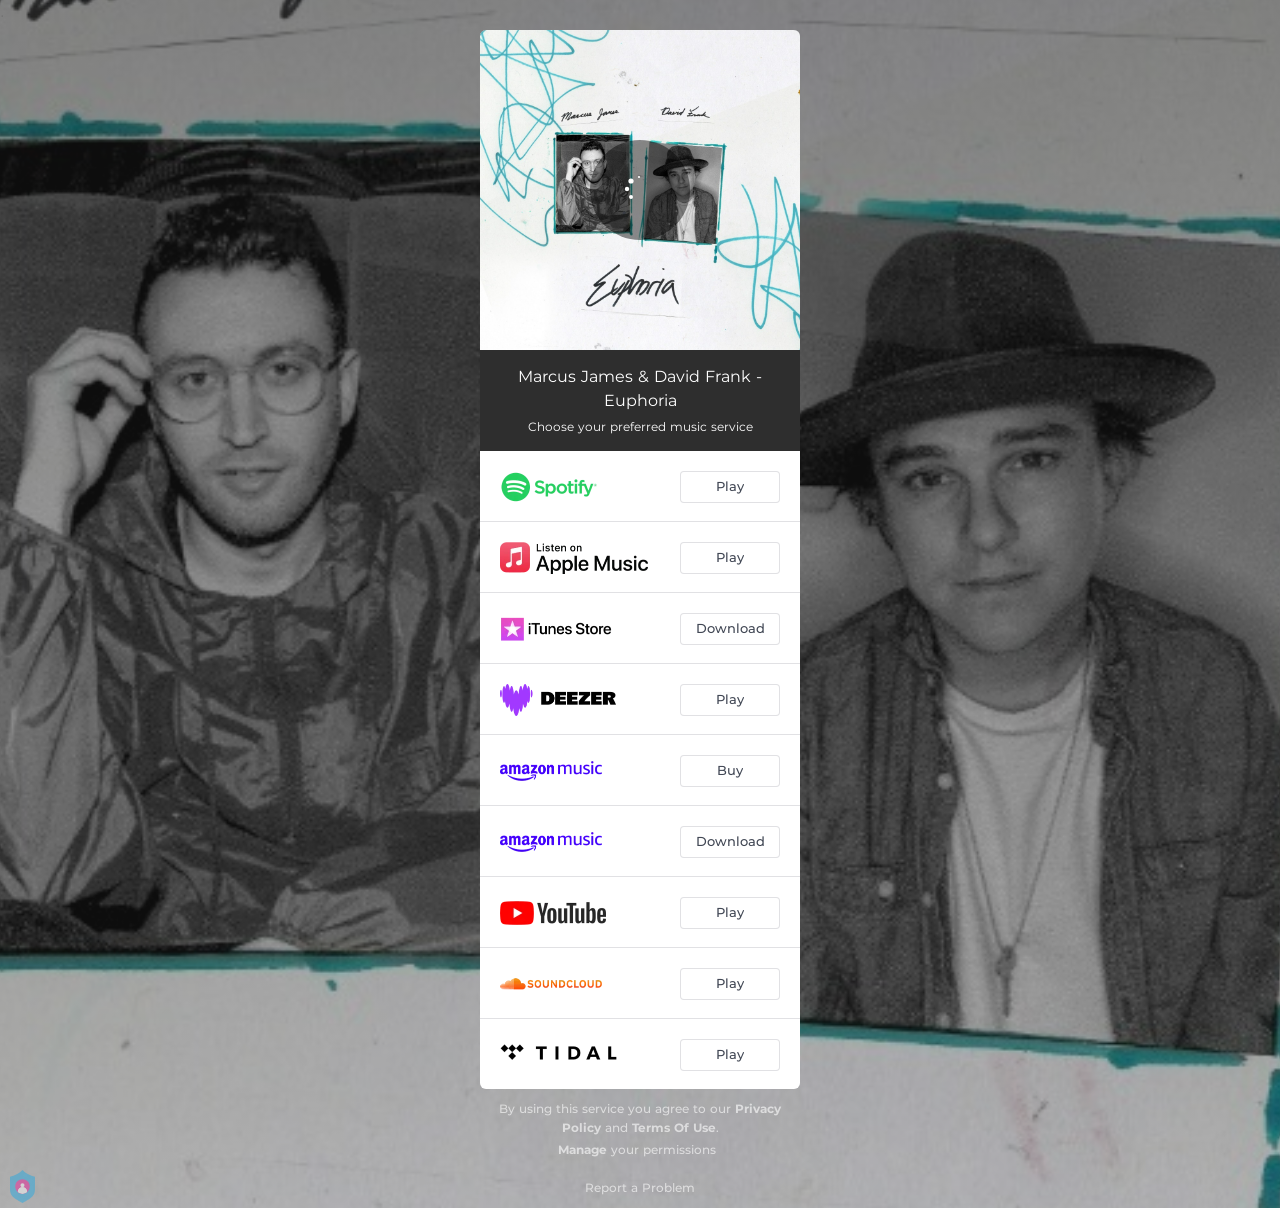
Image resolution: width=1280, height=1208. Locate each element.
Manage (582, 1149)
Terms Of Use (674, 1127)
